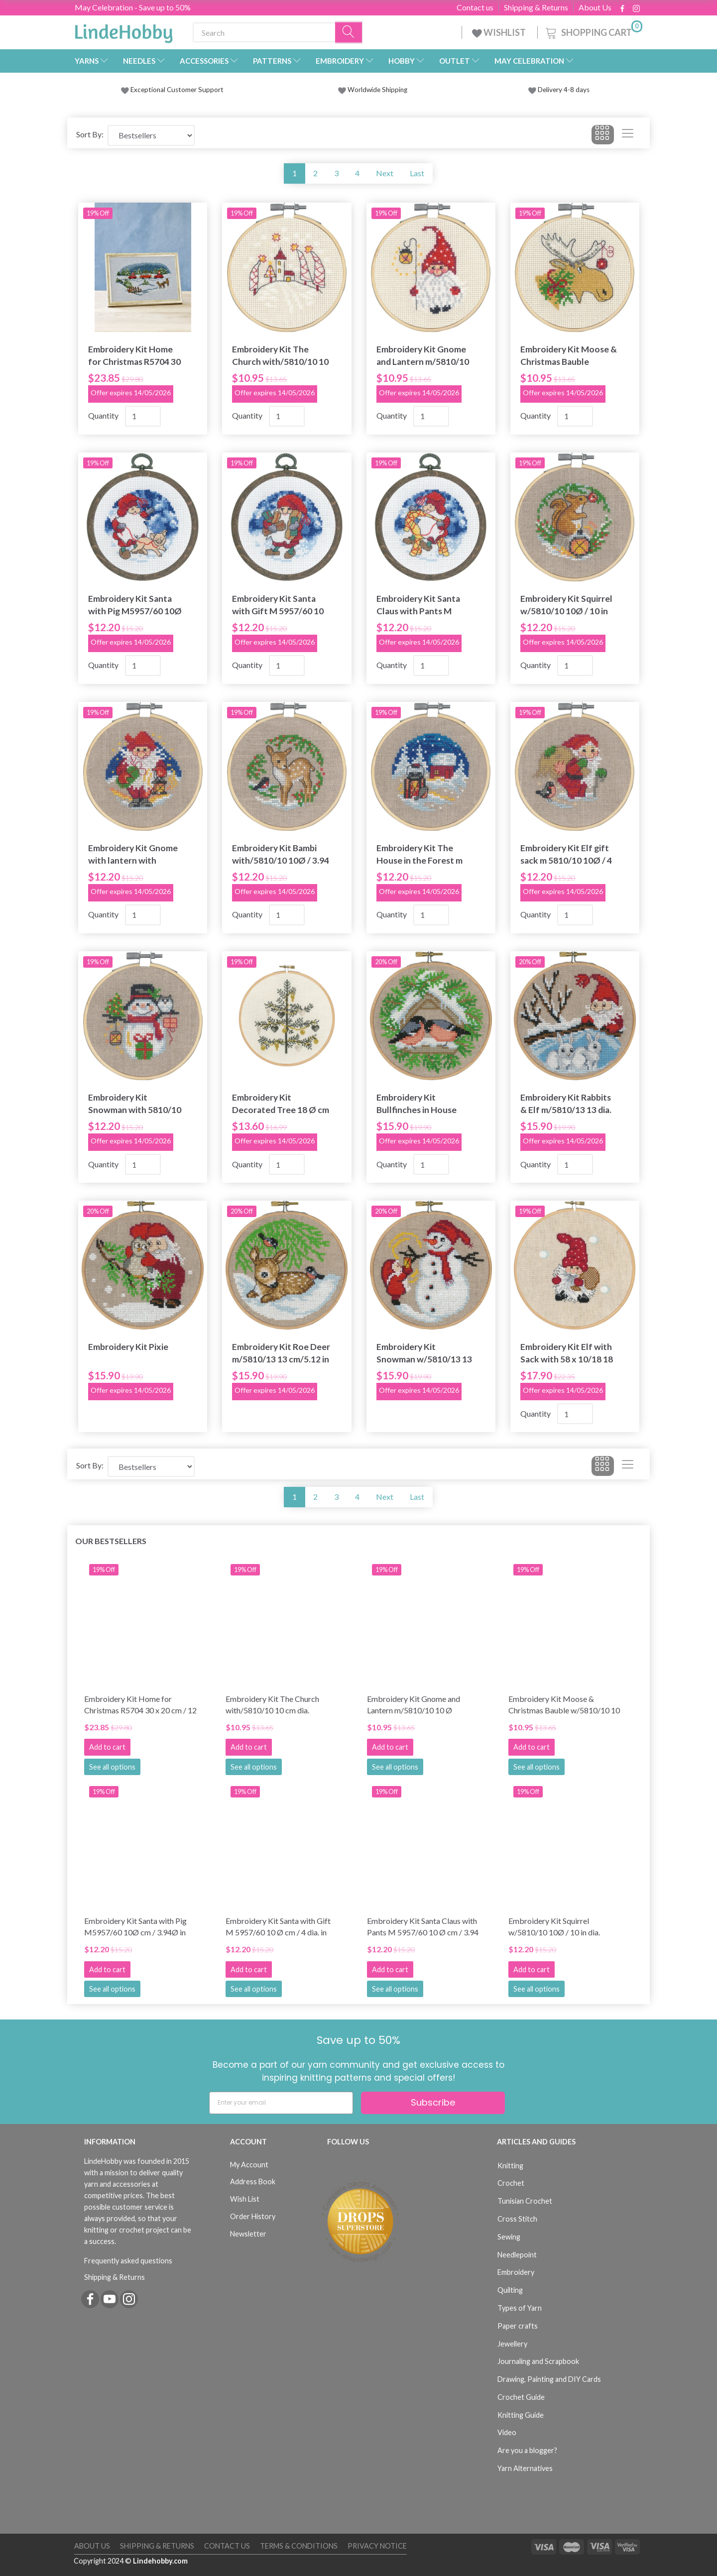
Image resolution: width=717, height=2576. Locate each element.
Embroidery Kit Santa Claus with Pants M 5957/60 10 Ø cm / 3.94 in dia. (421, 605)
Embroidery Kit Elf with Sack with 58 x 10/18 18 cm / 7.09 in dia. (566, 1353)
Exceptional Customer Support (177, 90)
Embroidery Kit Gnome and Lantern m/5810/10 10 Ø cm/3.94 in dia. (422, 355)
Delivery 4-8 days (559, 90)
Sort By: (90, 134)
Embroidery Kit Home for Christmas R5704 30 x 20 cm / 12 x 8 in (134, 355)
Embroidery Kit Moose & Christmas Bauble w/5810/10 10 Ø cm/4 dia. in (568, 355)
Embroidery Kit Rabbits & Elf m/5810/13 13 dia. (565, 1103)
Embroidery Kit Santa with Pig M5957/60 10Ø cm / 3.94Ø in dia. (135, 605)
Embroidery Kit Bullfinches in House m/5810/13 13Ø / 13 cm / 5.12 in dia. (425, 1104)
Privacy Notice (377, 2546)
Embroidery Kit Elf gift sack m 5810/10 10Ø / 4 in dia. (566, 854)
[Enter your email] (281, 2103)
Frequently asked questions (128, 2260)
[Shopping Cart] (593, 31)
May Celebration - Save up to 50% (133, 7)
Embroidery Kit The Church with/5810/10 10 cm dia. (280, 355)
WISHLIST (499, 32)
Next (384, 173)
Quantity (104, 415)
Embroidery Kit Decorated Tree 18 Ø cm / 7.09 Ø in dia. (280, 1104)
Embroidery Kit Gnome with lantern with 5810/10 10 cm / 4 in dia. (134, 854)
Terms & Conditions (299, 2546)
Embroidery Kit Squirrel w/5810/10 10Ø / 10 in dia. (566, 605)
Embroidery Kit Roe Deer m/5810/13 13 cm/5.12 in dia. (281, 1353)
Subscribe (433, 2102)
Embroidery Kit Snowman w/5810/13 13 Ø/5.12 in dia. (424, 1353)
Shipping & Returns (536, 7)
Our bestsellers (110, 1541)
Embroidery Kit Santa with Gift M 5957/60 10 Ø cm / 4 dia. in (278, 605)
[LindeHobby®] (123, 30)
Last (417, 173)
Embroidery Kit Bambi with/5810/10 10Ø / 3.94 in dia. (280, 854)
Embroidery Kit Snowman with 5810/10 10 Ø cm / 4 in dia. (134, 1104)
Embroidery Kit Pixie (128, 1347)
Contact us (475, 7)
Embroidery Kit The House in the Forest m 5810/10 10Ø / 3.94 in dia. (419, 854)
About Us (595, 7)
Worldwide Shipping (372, 90)
